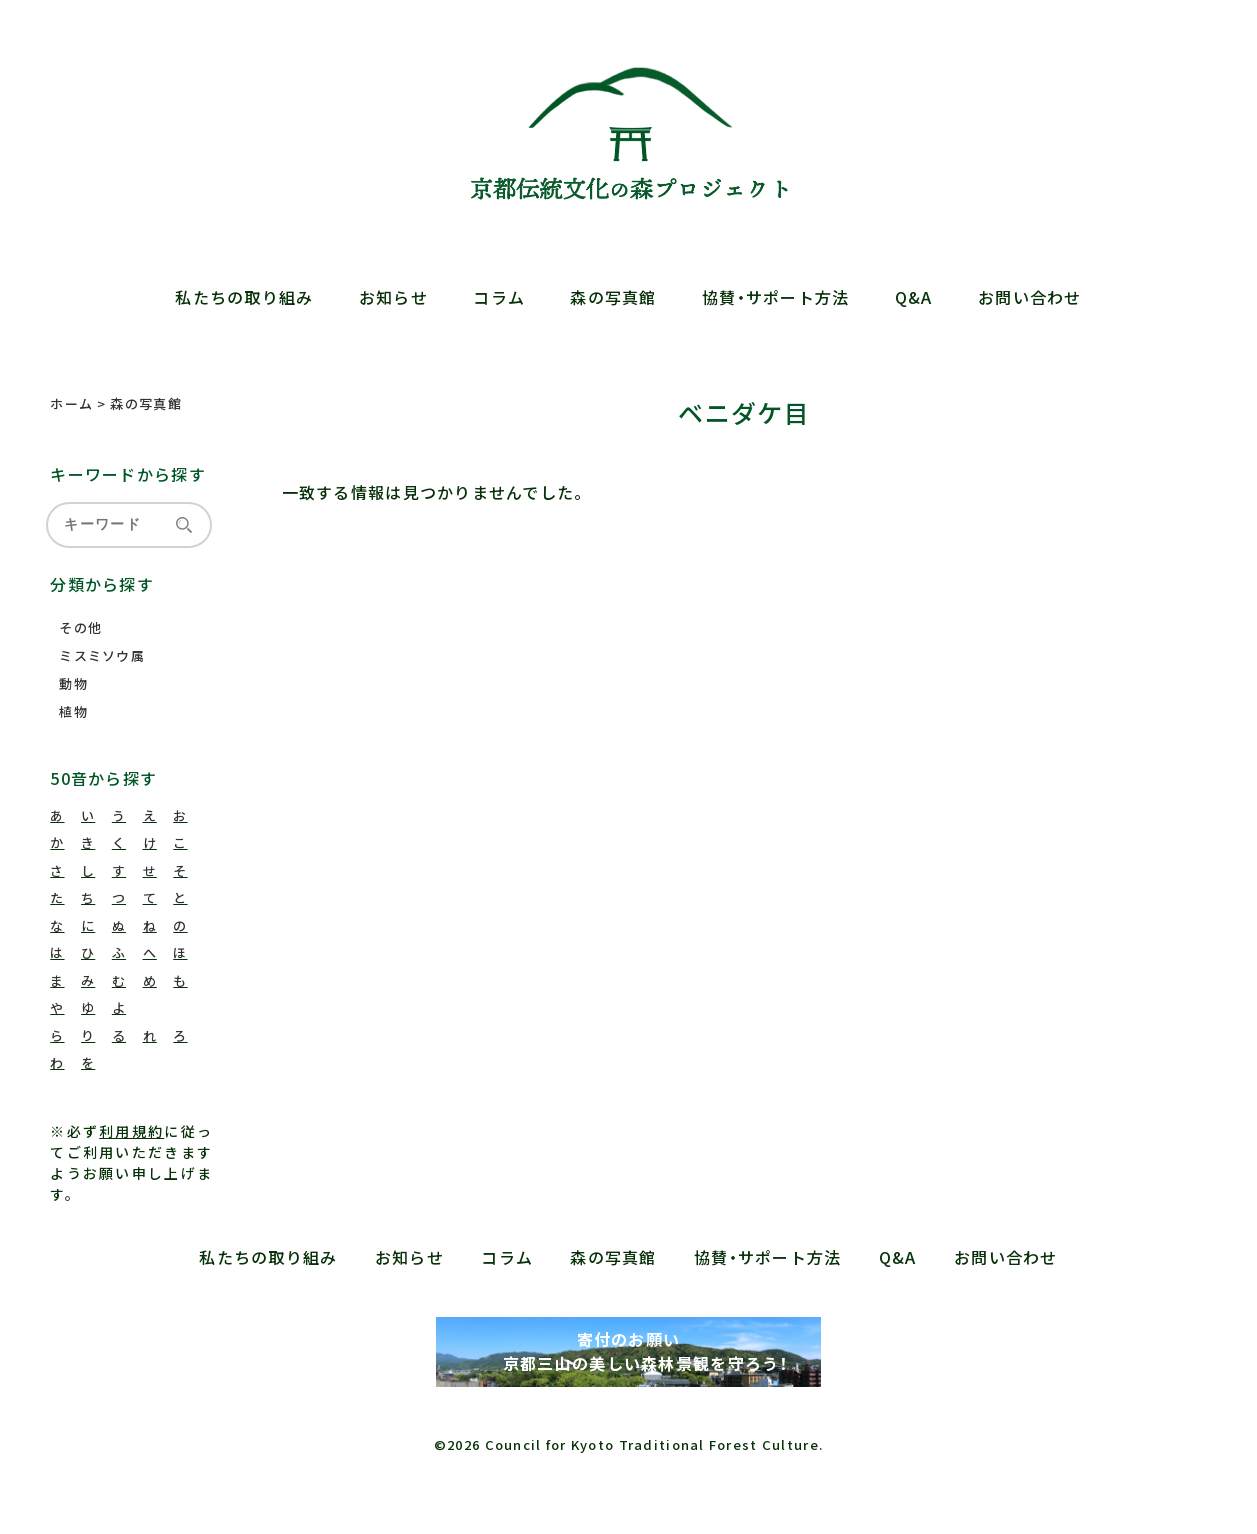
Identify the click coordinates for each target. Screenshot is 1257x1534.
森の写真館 (613, 297)
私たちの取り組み (244, 297)
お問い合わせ (1030, 297)
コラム (499, 297)
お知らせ (393, 297)
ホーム (71, 403)
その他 (80, 627)
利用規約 (131, 1131)
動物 (73, 683)
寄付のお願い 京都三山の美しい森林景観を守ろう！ (628, 1351)
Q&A (914, 297)
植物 (73, 711)
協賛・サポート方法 (776, 297)
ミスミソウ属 (102, 655)
